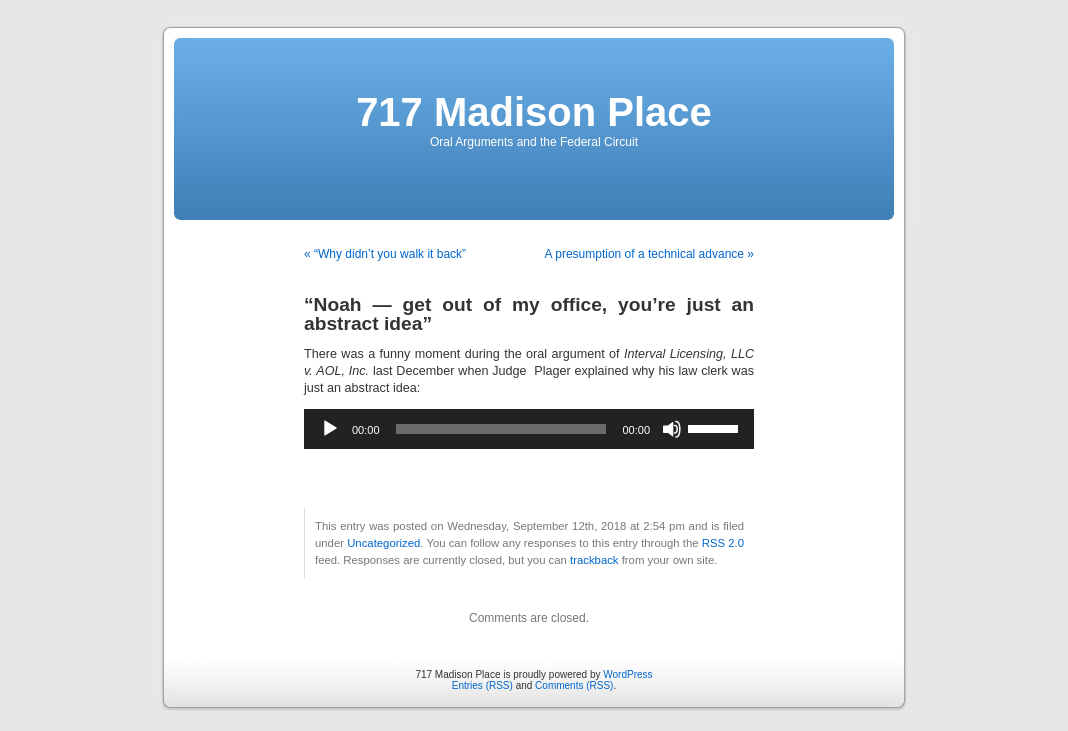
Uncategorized (383, 543)
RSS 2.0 (723, 543)
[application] (529, 429)
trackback (594, 560)
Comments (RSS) (574, 685)
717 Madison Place (534, 112)
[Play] (330, 429)
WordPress (627, 674)
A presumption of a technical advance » (649, 254)
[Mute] (672, 429)
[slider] (501, 429)
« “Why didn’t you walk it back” (385, 254)
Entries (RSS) (482, 685)
